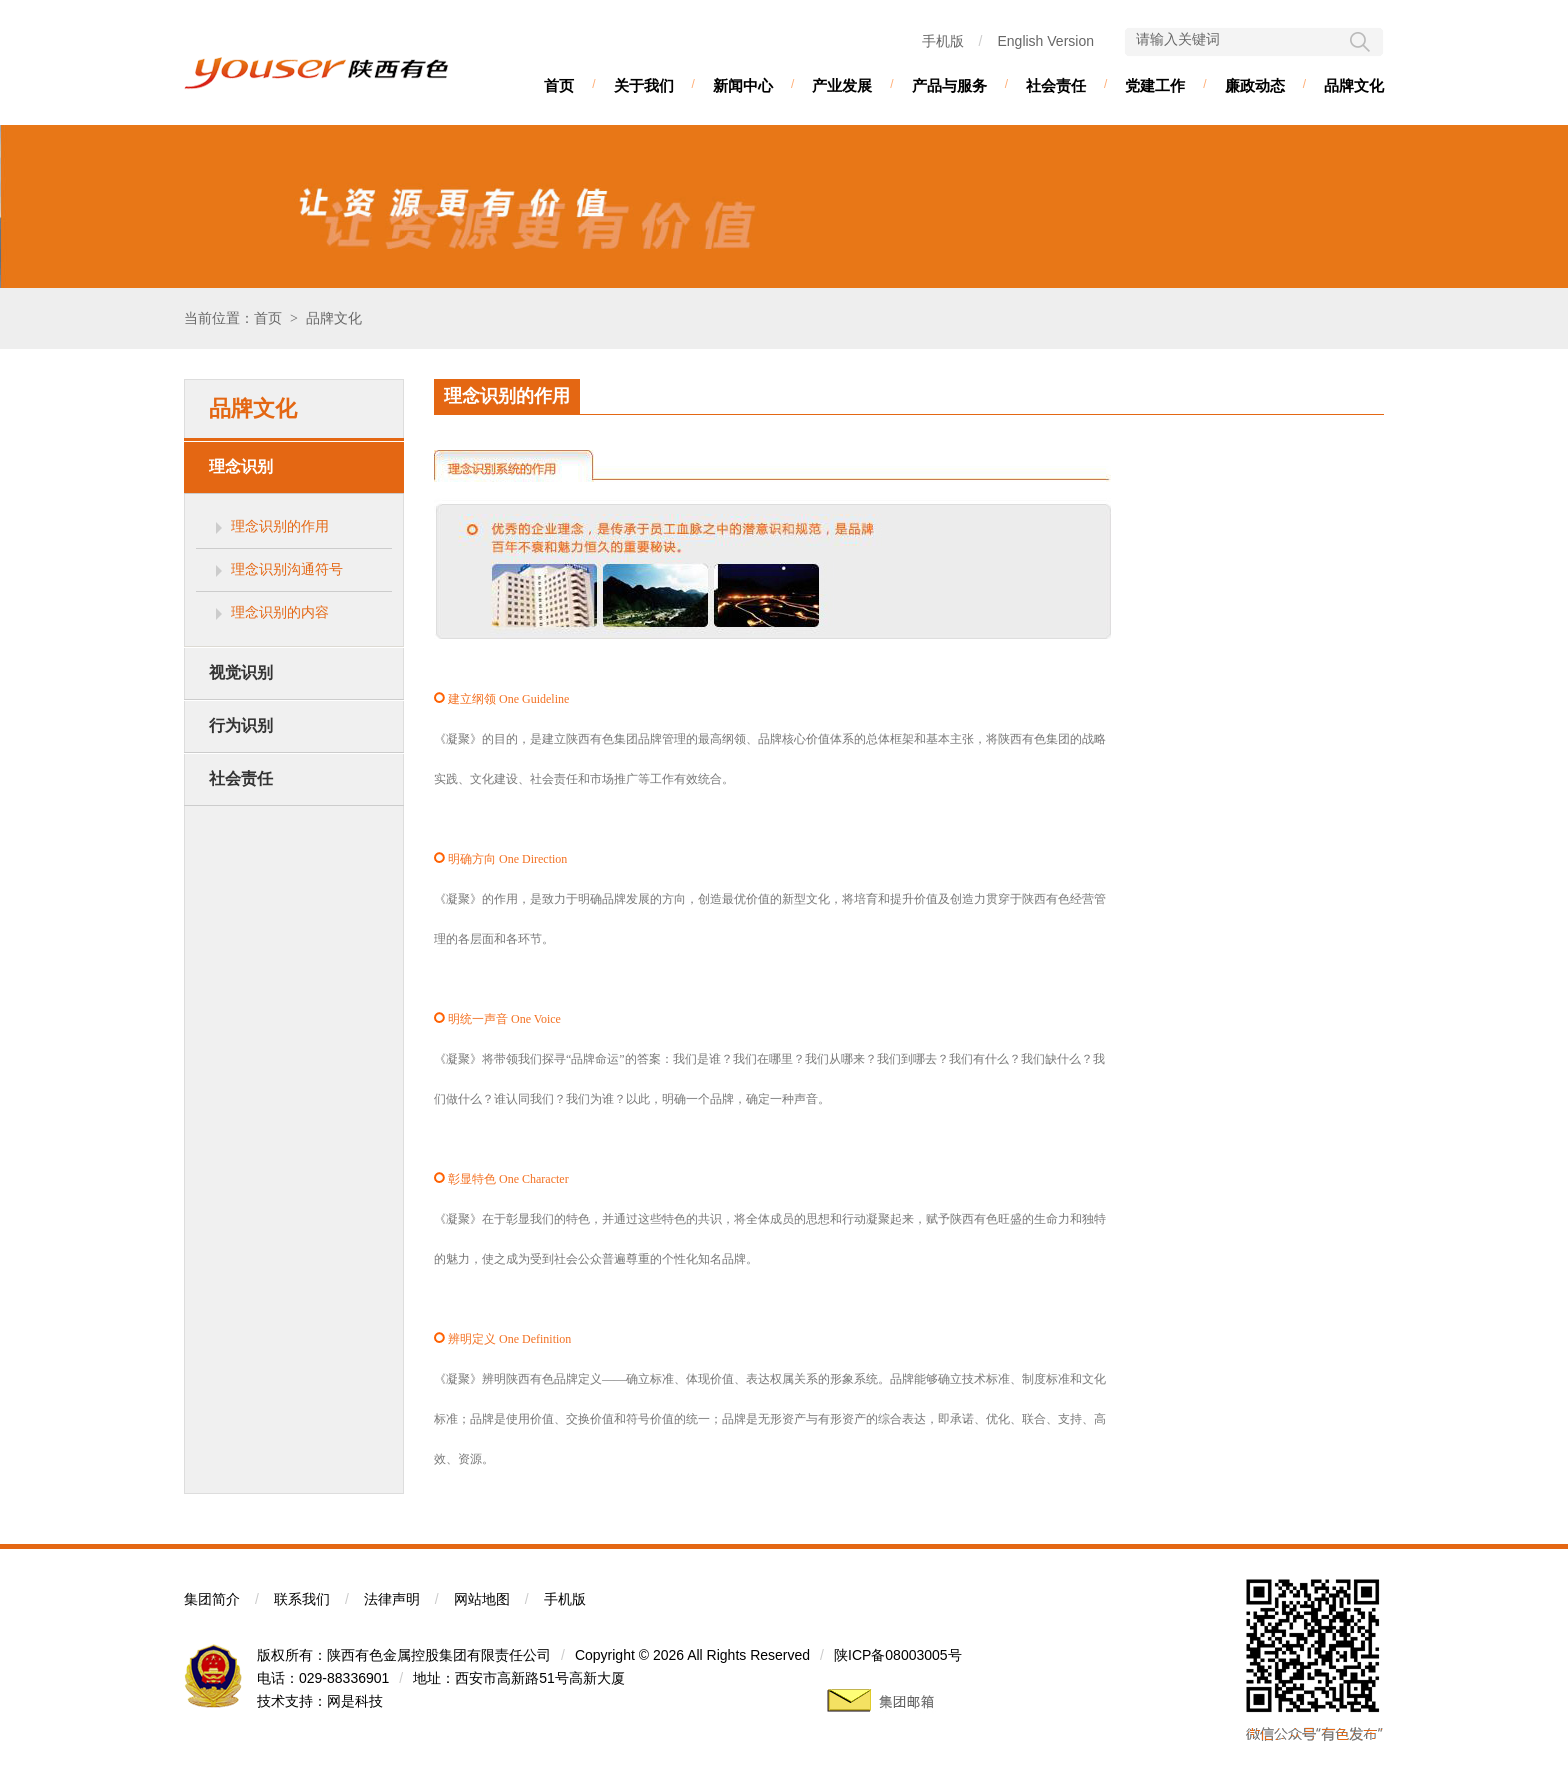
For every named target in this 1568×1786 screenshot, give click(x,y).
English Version (1045, 41)
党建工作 (1155, 85)
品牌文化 (1354, 85)
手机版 (943, 41)
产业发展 (842, 85)
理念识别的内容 (280, 612)
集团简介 (212, 1599)
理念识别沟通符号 (287, 569)
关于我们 (644, 85)
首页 (559, 85)
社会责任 (1056, 85)
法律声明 (392, 1599)
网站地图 (482, 1599)
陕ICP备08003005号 (898, 1655)
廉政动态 (1255, 85)
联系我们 (302, 1599)
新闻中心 (743, 85)
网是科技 (355, 1701)
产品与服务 (949, 85)
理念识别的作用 (280, 526)
